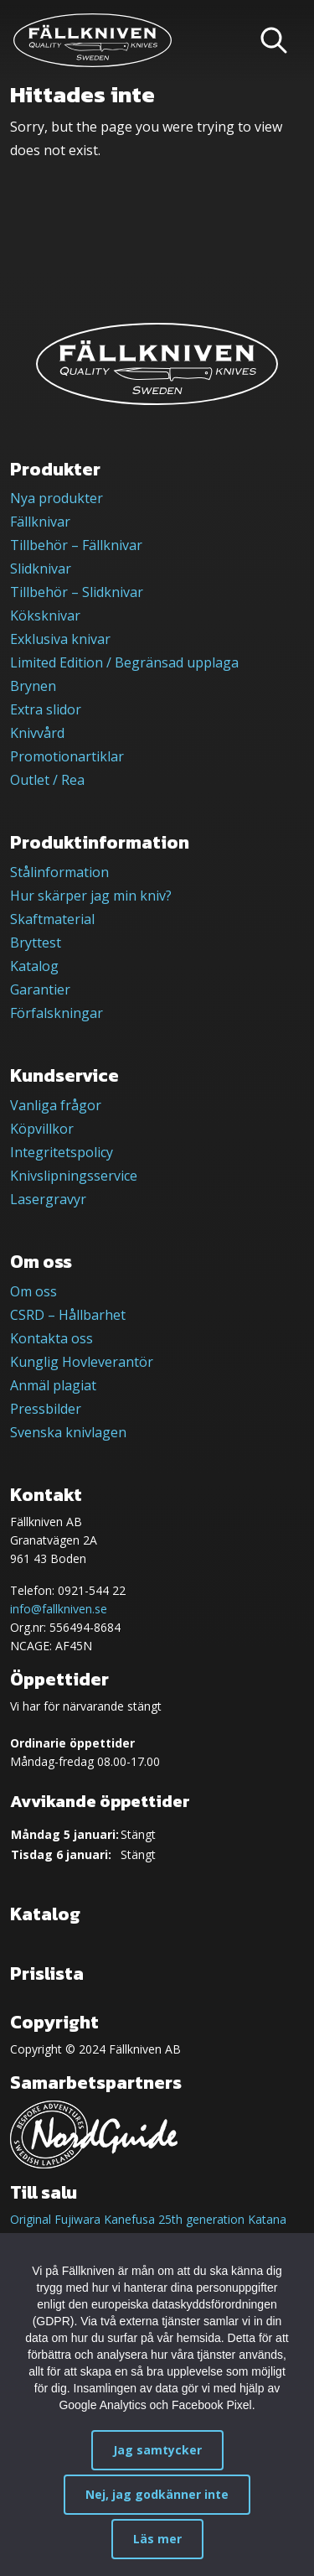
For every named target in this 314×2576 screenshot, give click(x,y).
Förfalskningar (56, 1013)
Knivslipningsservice (73, 1175)
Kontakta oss (51, 1338)
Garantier (40, 989)
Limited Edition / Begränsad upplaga (124, 662)
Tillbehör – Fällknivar (76, 545)
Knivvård (37, 733)
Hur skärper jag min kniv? (91, 895)
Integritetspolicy (61, 1152)
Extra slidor (45, 709)
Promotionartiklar (67, 756)
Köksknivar (45, 615)
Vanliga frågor (55, 1105)
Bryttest (35, 942)
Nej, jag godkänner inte (157, 2494)
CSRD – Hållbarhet (68, 1315)
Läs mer (157, 2539)
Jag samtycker (157, 2450)
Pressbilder (45, 1409)
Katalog (34, 966)
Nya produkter (56, 498)
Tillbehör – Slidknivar (76, 592)
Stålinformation (59, 872)
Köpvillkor (42, 1128)
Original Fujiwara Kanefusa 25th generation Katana (148, 2219)
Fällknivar (40, 521)
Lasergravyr (48, 1199)
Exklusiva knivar (60, 639)
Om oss (33, 1291)
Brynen (33, 686)
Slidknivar (40, 568)
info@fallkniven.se (58, 1609)
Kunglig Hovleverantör (81, 1362)
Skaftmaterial (52, 919)
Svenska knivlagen (68, 1432)
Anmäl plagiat (53, 1385)
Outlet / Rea (47, 780)
